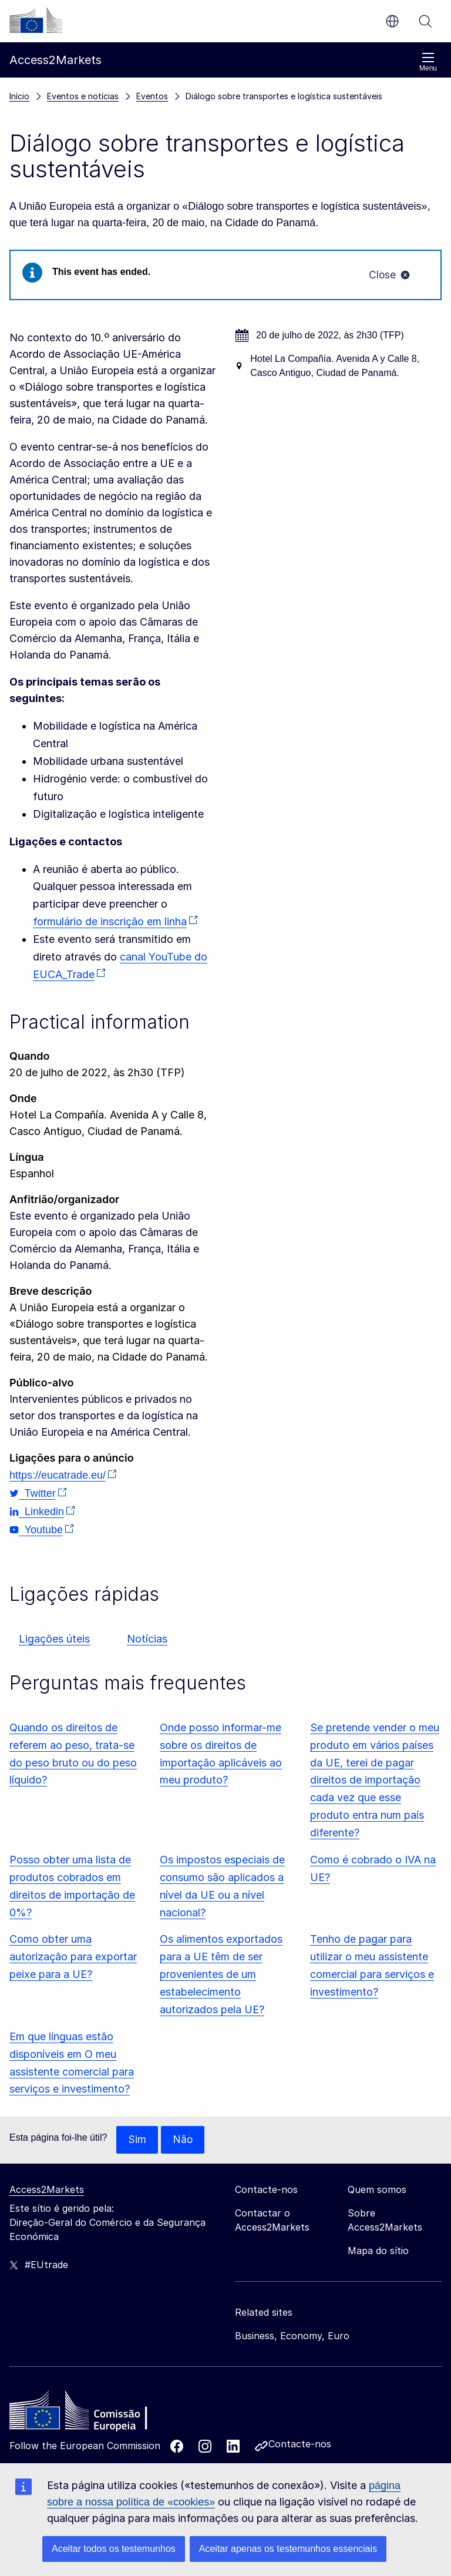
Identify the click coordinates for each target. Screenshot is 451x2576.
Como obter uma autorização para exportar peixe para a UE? (73, 1957)
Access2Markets (46, 2191)
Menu (428, 62)
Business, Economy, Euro (292, 2337)
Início (19, 96)
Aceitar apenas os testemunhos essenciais (288, 2549)
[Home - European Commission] (94, 2415)
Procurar (425, 21)
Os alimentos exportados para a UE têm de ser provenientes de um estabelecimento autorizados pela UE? (221, 1975)
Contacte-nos (299, 2445)
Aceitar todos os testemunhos (114, 2549)
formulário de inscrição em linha (110, 922)
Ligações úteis (54, 1639)
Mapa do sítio (378, 2252)
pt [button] (392, 21)
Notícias (147, 1639)
